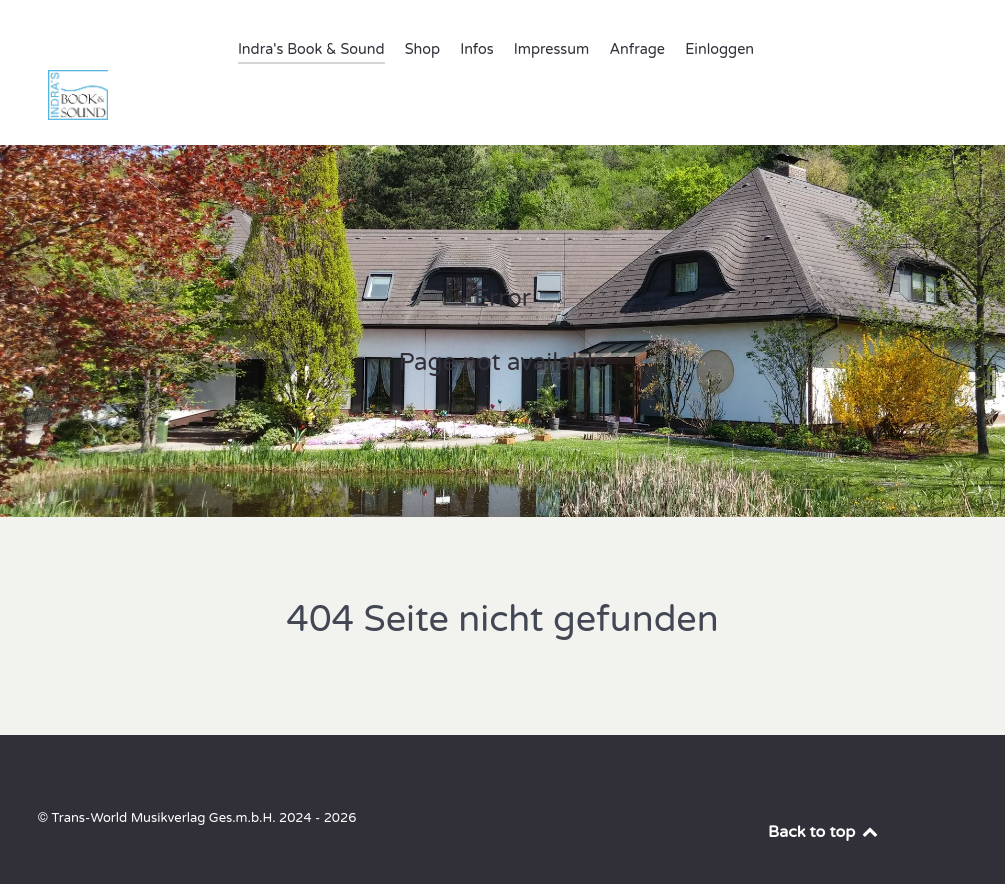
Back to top (824, 787)
